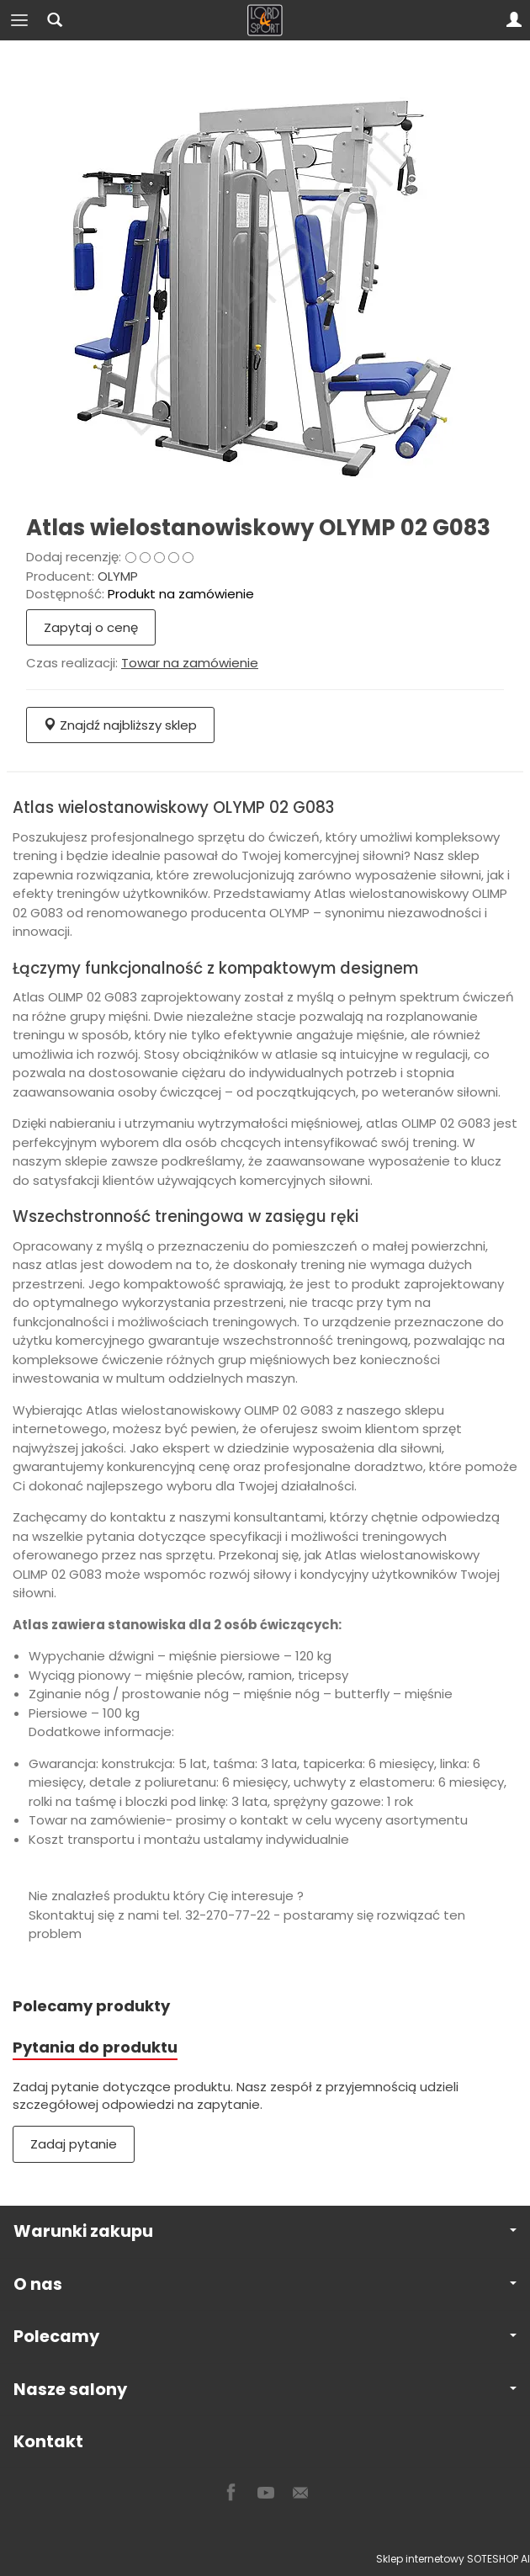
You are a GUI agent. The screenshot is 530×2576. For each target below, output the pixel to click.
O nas (265, 2284)
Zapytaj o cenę (91, 627)
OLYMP (118, 576)
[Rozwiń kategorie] (19, 20)
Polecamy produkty (91, 2005)
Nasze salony (265, 2389)
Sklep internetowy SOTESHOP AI (453, 2559)
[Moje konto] (514, 20)
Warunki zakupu (265, 2231)
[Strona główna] (265, 20)
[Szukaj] (55, 20)
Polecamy (265, 2336)
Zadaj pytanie (73, 2144)
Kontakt (48, 2441)
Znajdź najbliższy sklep (120, 725)
